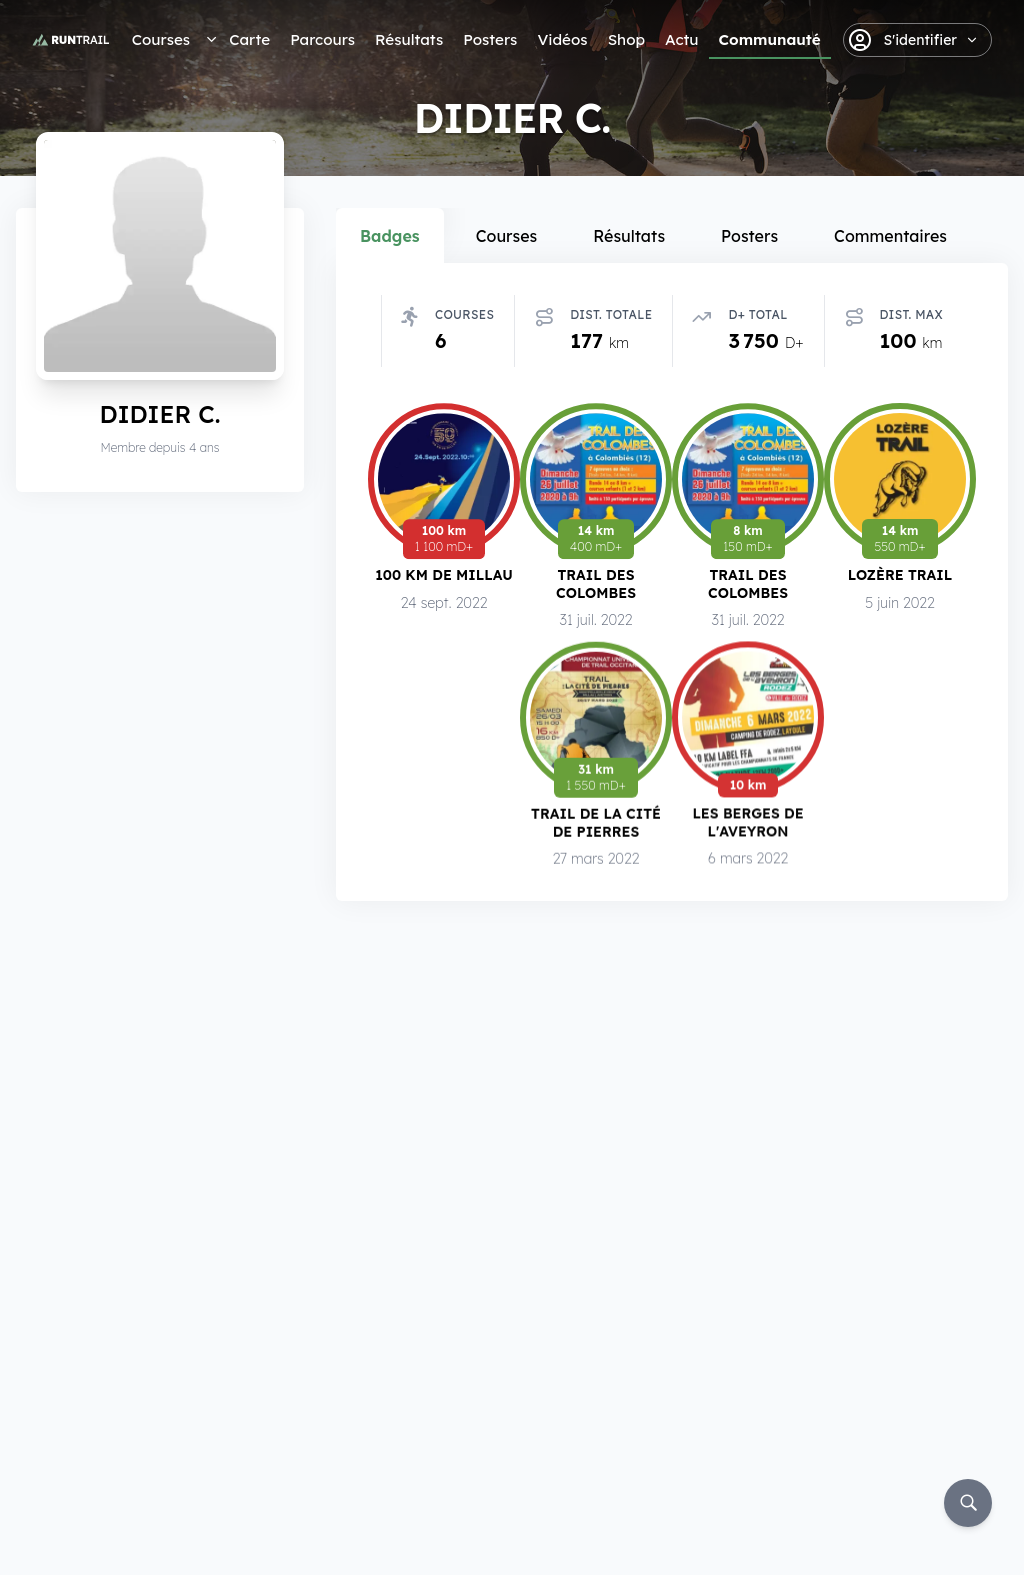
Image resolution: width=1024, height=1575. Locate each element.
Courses (161, 39)
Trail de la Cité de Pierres (596, 826)
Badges (390, 236)
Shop (626, 39)
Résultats (409, 39)
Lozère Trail (900, 576)
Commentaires (890, 236)
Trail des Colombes (596, 584)
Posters (490, 39)
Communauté (770, 39)
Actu (681, 39)
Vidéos (562, 39)
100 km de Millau (444, 574)
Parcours (322, 39)
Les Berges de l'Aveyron (747, 827)
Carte (249, 39)
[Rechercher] (968, 1503)
